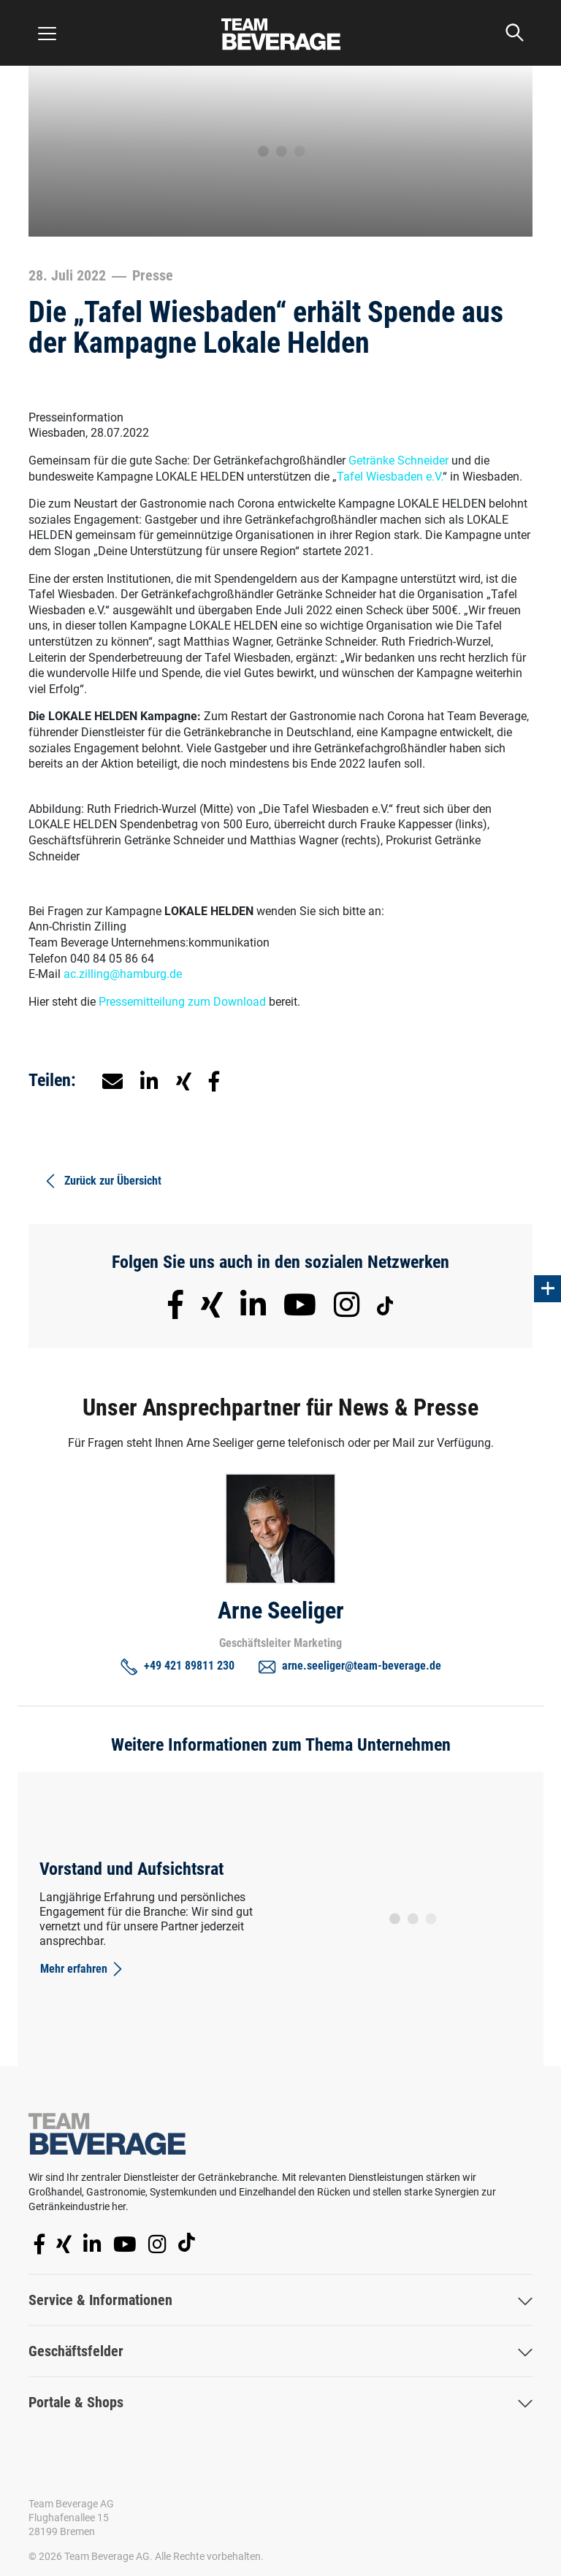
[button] (149, 1080)
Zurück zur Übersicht (102, 1181)
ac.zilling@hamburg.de (123, 974)
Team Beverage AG (71, 2504)
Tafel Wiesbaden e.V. (390, 477)
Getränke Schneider (398, 460)
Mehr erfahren (82, 1969)
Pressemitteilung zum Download (182, 1002)
